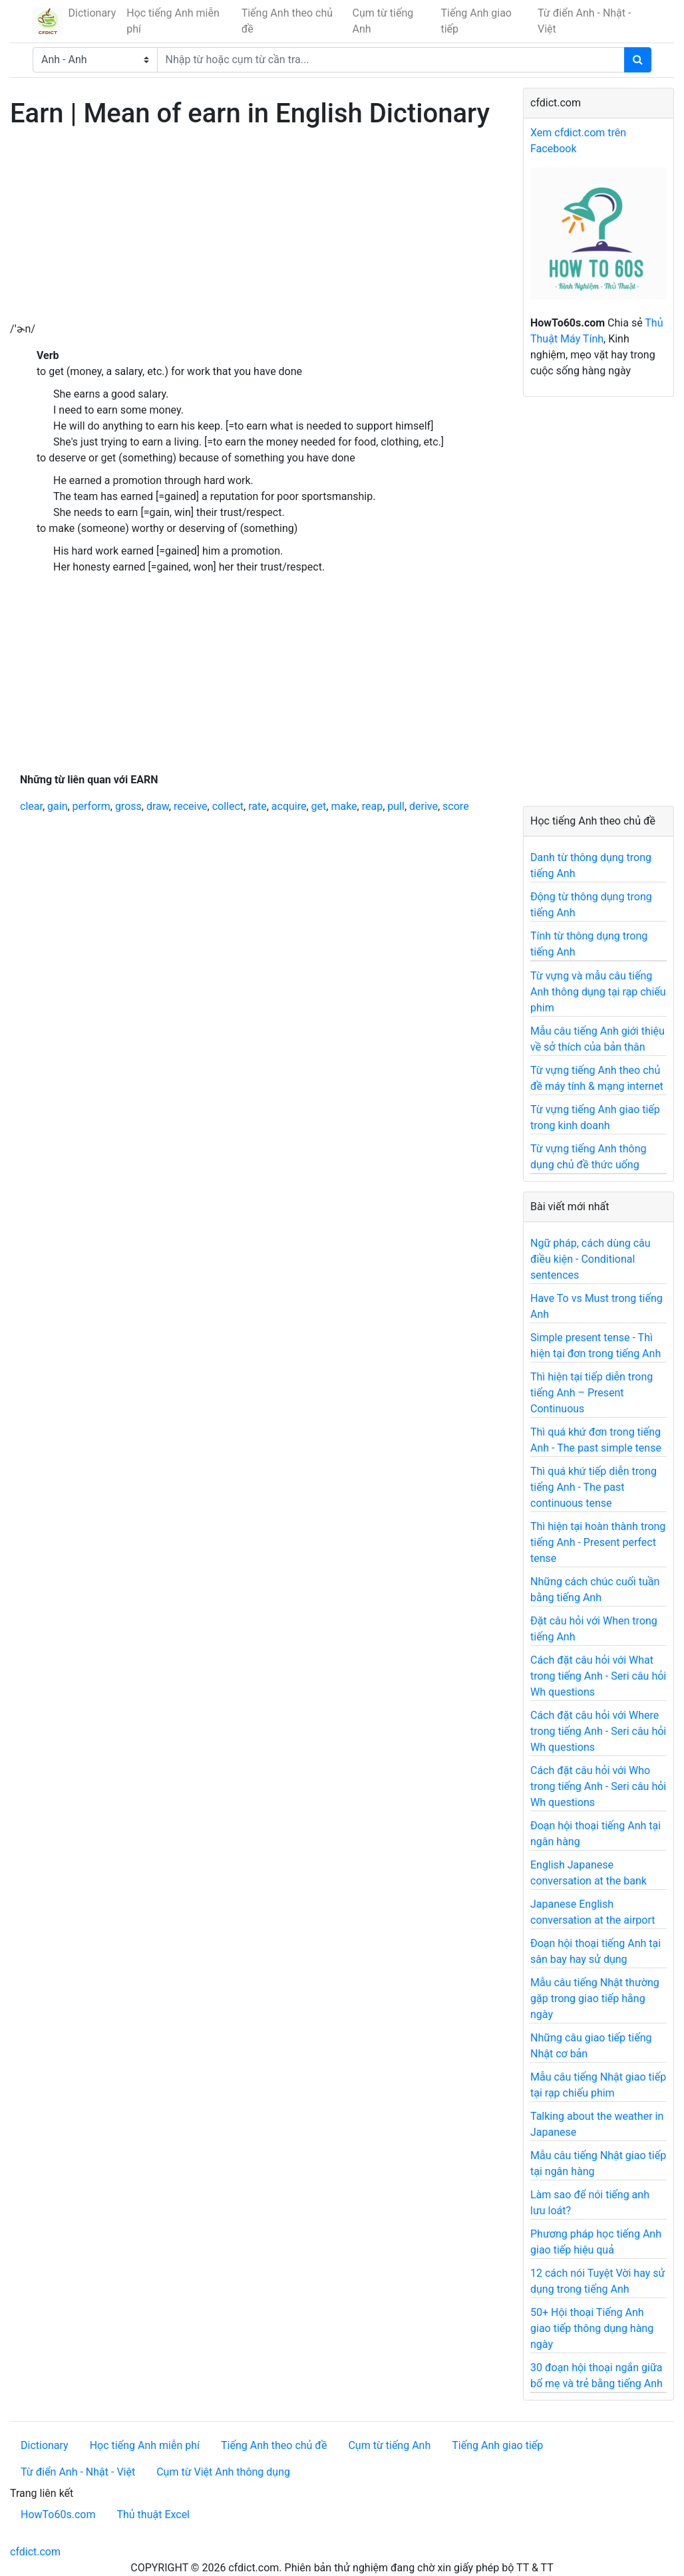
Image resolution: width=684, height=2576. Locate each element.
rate (257, 806)
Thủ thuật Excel (153, 2514)
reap (372, 806)
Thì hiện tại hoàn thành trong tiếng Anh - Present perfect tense (597, 1542)
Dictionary (92, 13)
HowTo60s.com (58, 2514)
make (344, 806)
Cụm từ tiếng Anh (383, 21)
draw (157, 806)
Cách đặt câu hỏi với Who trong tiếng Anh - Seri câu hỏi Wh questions (598, 1786)
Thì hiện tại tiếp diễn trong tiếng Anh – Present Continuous (591, 1392)
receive (191, 806)
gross (128, 806)
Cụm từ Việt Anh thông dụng (223, 2472)
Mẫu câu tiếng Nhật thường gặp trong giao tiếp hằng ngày (594, 1998)
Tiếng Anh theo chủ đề (287, 21)
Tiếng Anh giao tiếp (475, 21)
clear (31, 806)
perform (91, 806)
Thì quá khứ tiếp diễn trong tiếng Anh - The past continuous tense (593, 1487)
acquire (289, 806)
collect (228, 806)
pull (396, 806)
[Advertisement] (256, 228)
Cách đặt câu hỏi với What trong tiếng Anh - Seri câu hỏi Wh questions (598, 1676)
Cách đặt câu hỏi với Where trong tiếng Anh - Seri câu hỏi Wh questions (598, 1731)
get (319, 806)
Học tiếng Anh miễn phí (173, 21)
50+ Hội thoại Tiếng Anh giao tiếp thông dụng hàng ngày (591, 2328)
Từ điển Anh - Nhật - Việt (584, 21)
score (455, 806)
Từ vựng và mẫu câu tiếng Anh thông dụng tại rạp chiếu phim (598, 991)
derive (423, 806)
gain (57, 806)
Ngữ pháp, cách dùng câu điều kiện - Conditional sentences (590, 1259)
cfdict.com (35, 2551)
